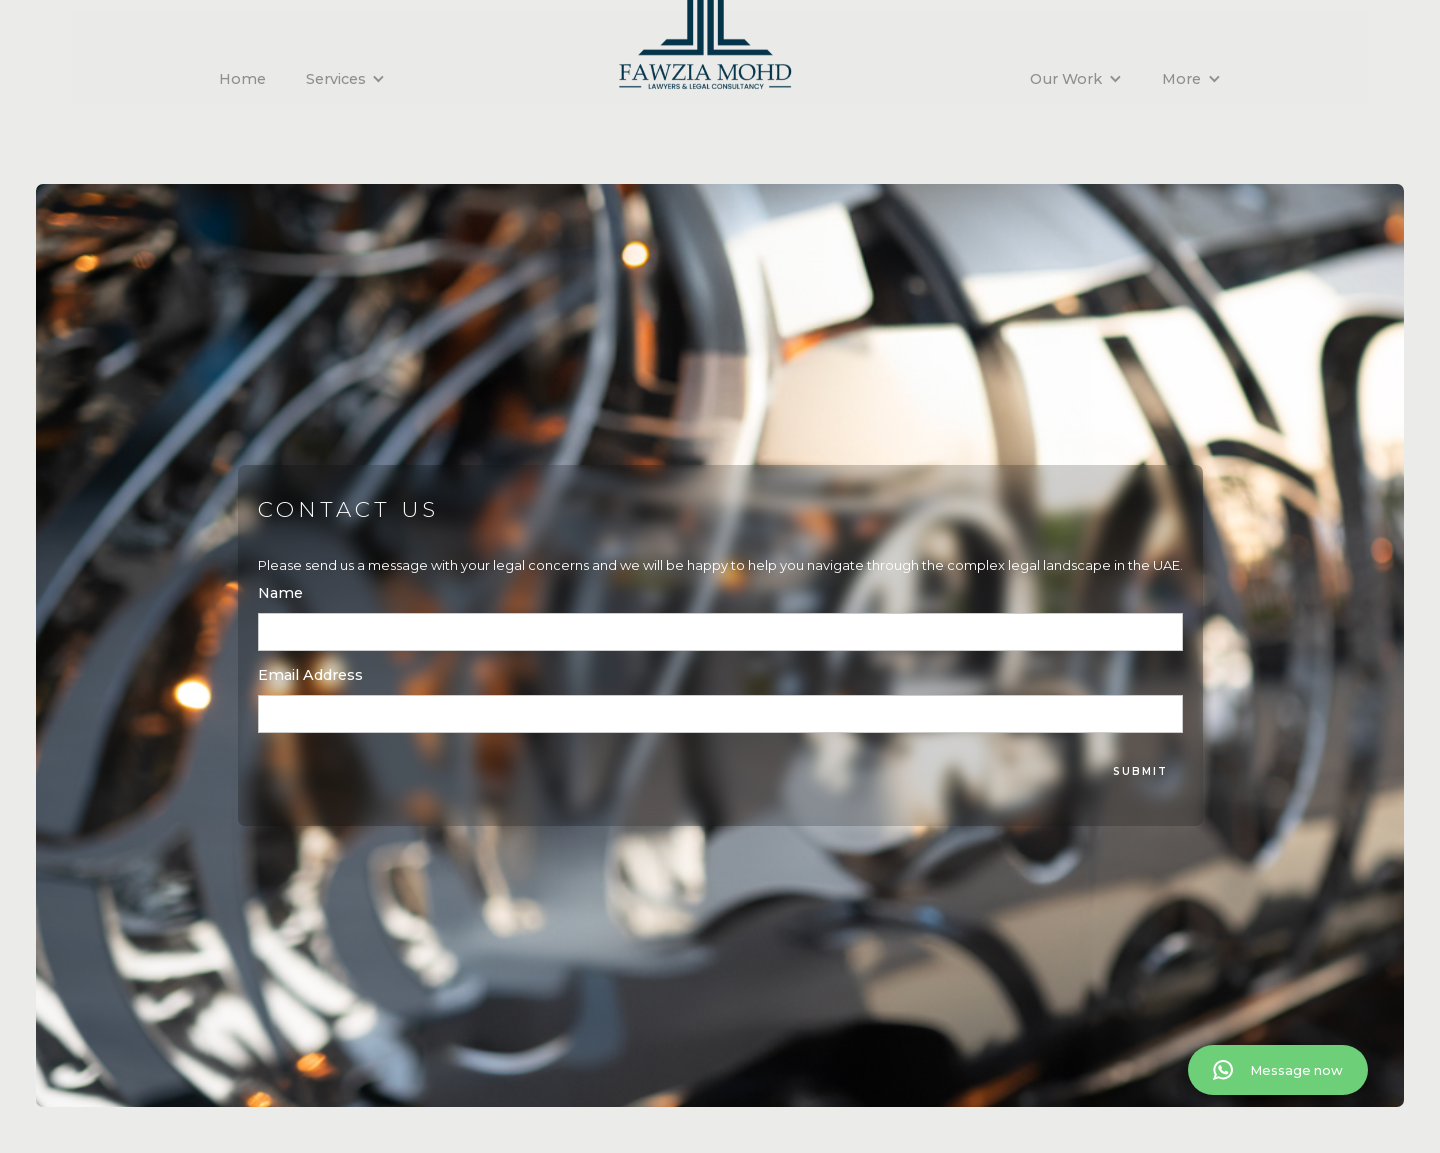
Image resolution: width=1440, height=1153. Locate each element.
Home (242, 79)
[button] (346, 79)
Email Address (310, 675)
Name (280, 593)
